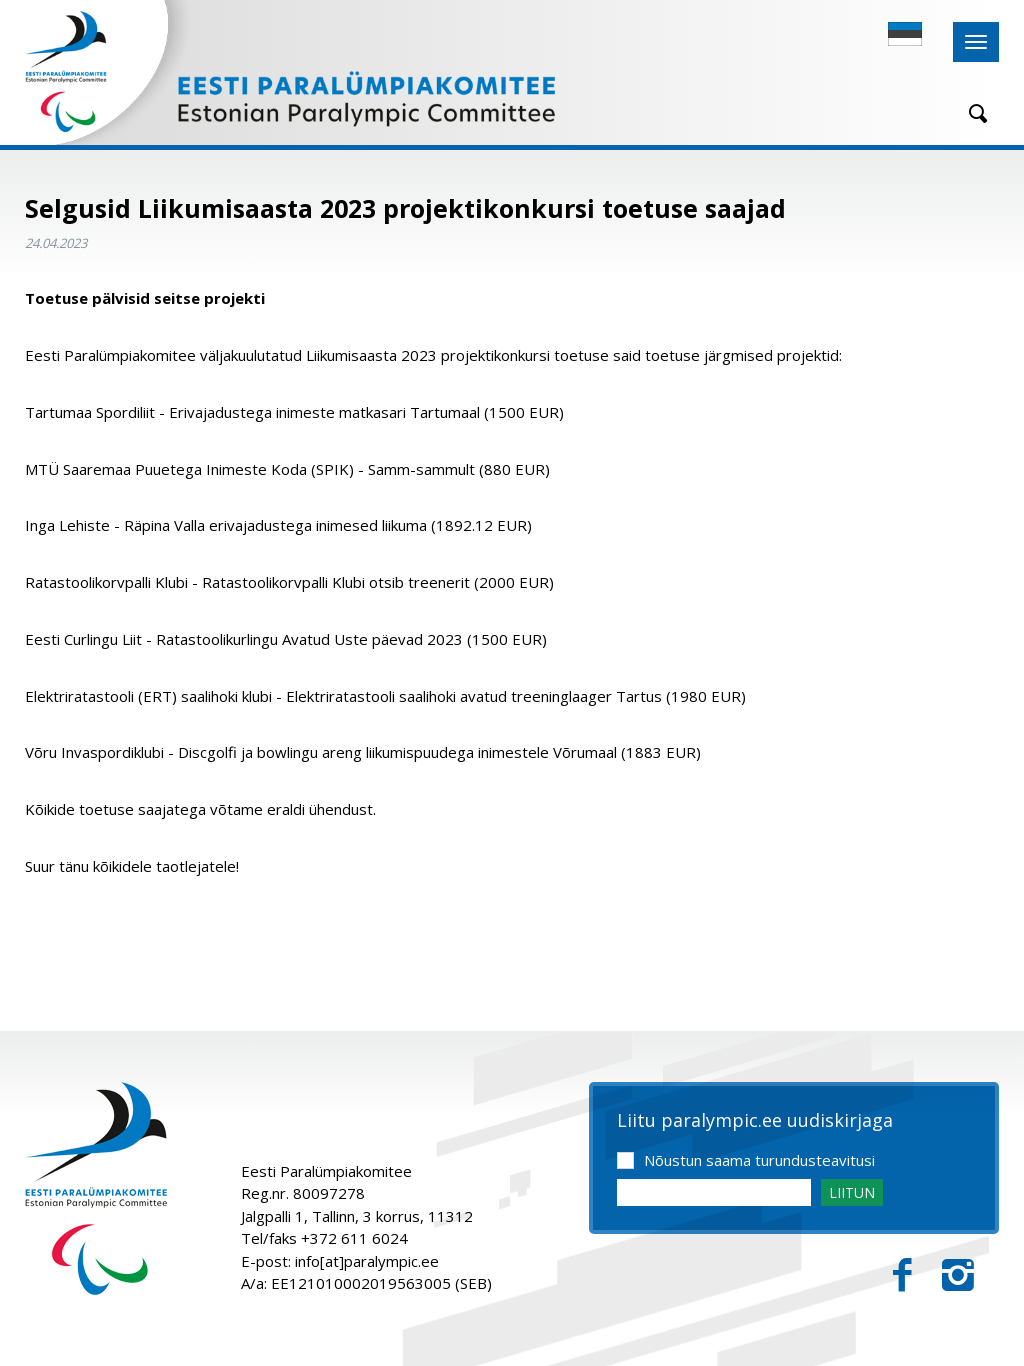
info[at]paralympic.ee (367, 1261)
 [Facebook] (902, 1275)
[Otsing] (971, 113)
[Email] (714, 1192)
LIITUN (852, 1192)
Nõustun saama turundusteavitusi (759, 1160)
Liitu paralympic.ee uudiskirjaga (755, 1121)
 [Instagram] (958, 1275)
